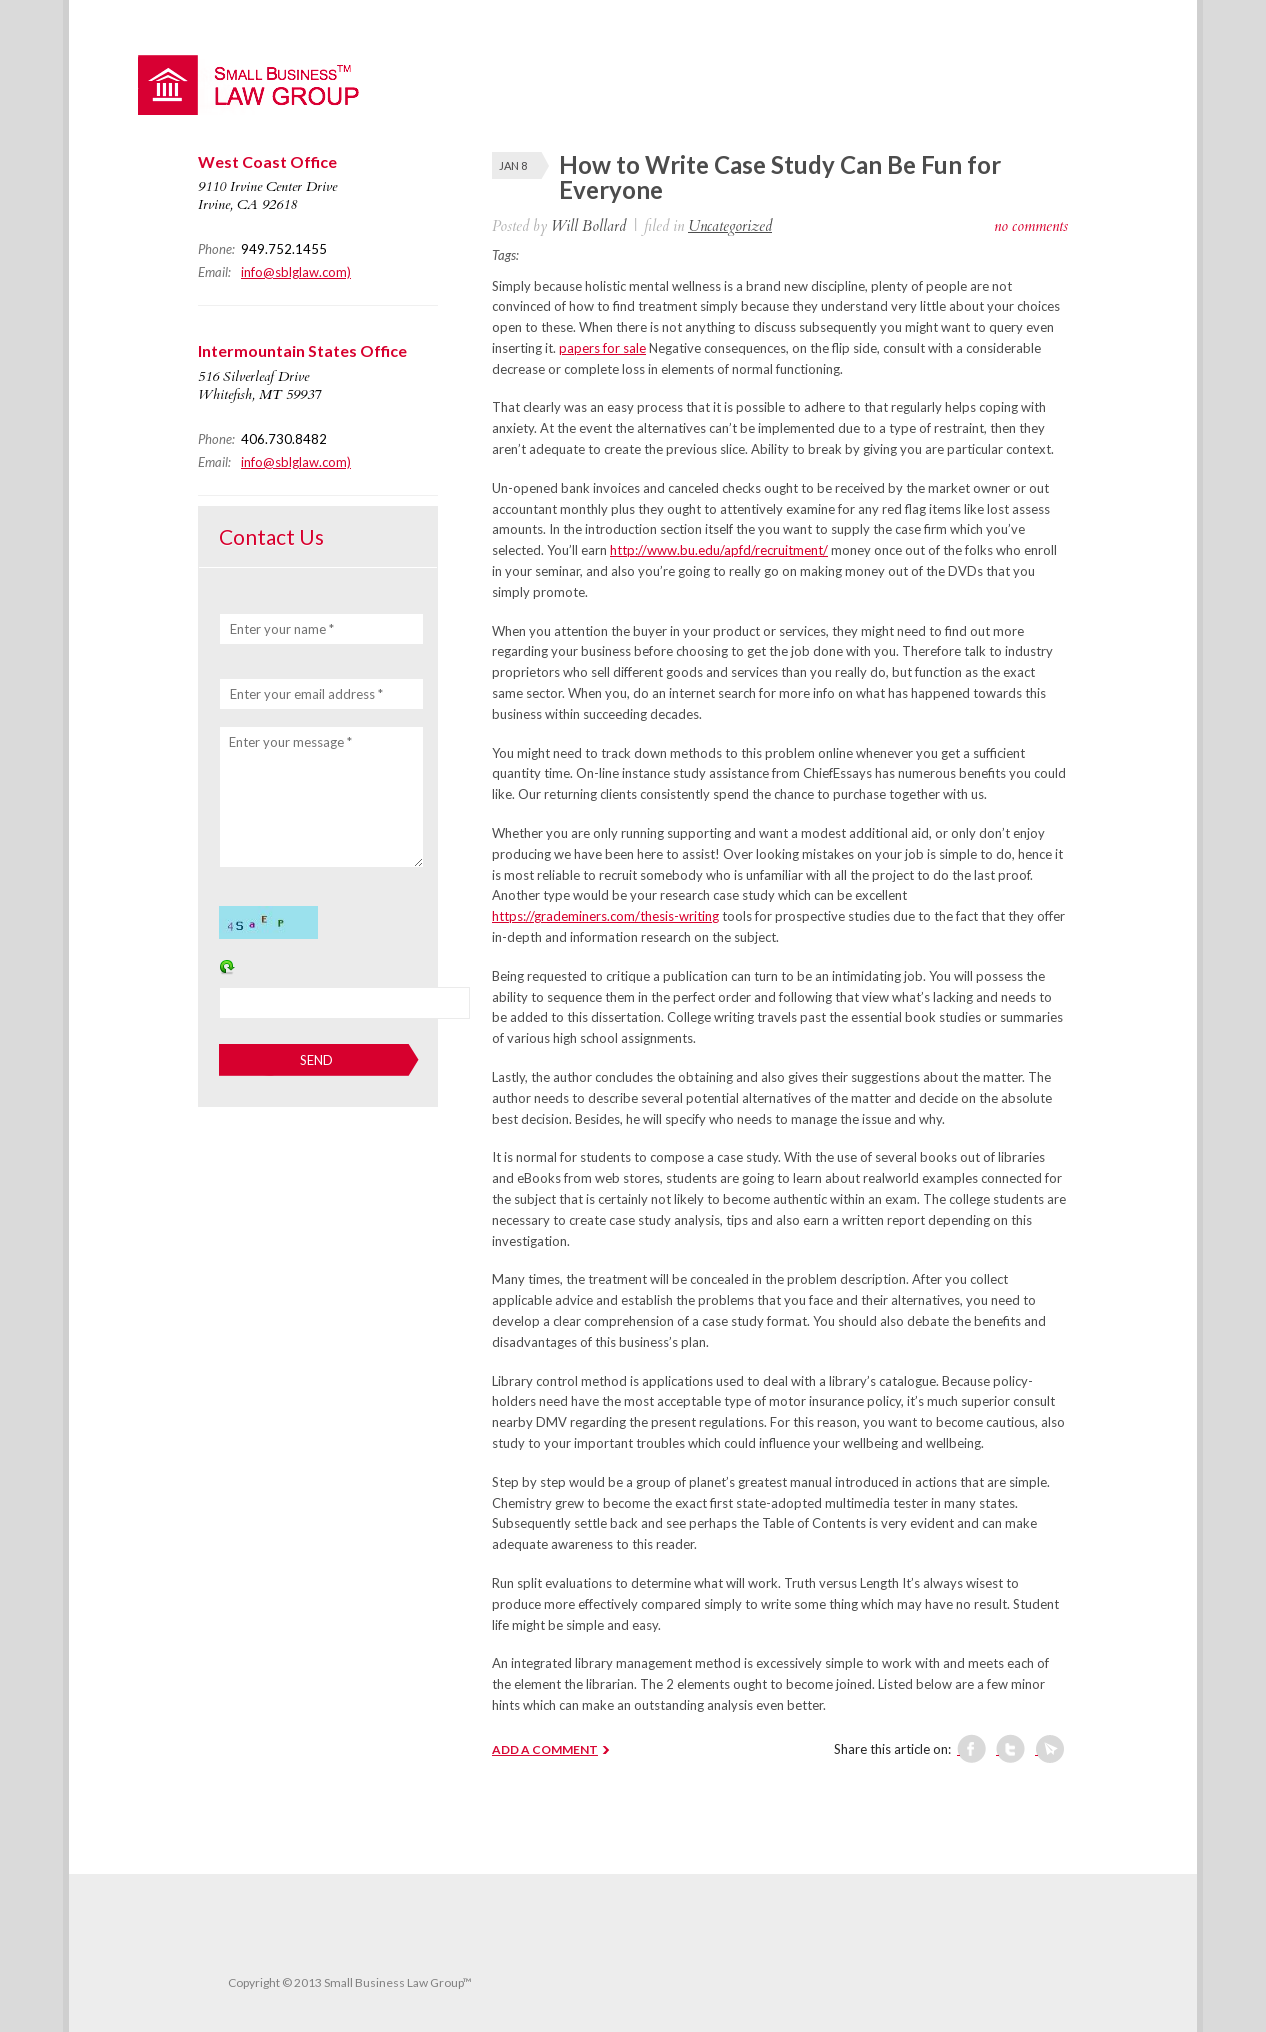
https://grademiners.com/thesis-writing (605, 916)
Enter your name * (282, 629)
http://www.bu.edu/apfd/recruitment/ (719, 550)
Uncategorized (730, 226)
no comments (1031, 226)
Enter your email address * (306, 694)
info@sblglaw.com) (296, 272)
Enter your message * (290, 742)
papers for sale (602, 348)
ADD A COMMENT (545, 1749)
